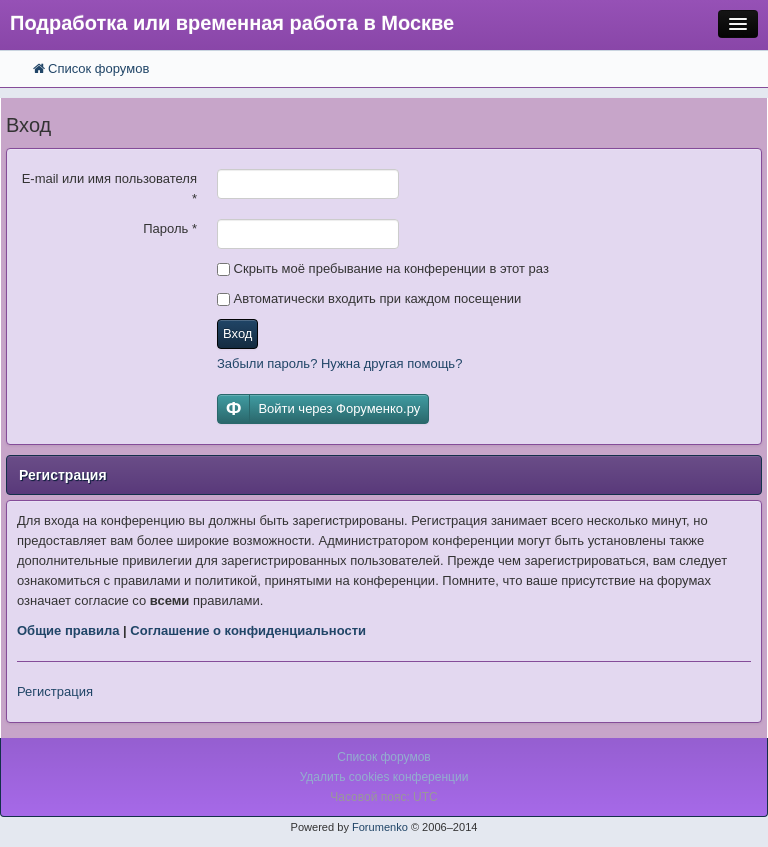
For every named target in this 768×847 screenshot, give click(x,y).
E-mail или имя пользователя (109, 188)
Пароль (170, 228)
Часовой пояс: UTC (383, 797)
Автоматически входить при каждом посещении (369, 298)
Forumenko (380, 827)
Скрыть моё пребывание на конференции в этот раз (383, 268)
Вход (237, 333)
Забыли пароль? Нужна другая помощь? (339, 363)
